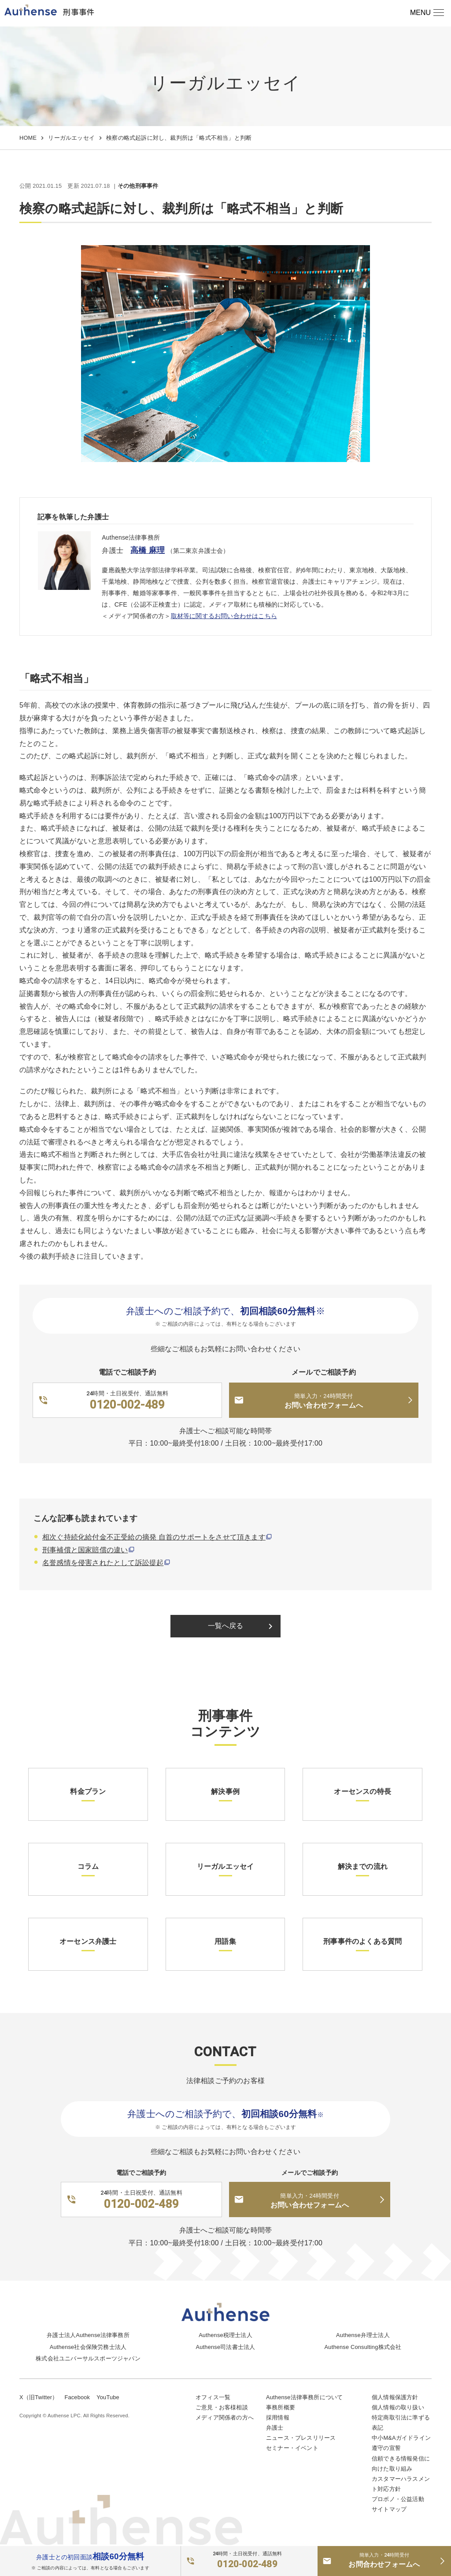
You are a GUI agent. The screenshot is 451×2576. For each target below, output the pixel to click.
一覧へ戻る (242, 1626)
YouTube (107, 2397)
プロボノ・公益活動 (398, 2499)
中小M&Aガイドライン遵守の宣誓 (401, 2442)
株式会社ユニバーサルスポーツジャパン (88, 2358)
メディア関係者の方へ (225, 2417)
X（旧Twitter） (38, 2397)
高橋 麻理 (147, 550)
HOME (28, 137)
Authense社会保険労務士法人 (88, 2347)
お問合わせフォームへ (384, 2560)
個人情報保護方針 (395, 2397)
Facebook (77, 2397)
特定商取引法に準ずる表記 (401, 2422)
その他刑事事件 (138, 186)
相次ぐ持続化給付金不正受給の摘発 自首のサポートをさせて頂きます (154, 1537)
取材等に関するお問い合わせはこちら (224, 615)
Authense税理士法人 (225, 2335)
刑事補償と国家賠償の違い (85, 1550)
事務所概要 (280, 2407)
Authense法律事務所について (304, 2397)
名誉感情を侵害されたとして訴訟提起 (102, 1562)
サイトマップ (389, 2509)
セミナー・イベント (292, 2448)
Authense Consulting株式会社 (363, 2347)
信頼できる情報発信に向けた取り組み (401, 2463)
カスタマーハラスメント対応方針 (401, 2483)
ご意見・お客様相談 (222, 2407)
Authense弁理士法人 (363, 2335)
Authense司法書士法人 (225, 2347)
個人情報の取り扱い (398, 2407)
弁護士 (275, 2427)
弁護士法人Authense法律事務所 (88, 2335)
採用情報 (277, 2417)
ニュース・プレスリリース (301, 2437)
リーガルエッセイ (71, 137)
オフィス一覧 (213, 2397)
